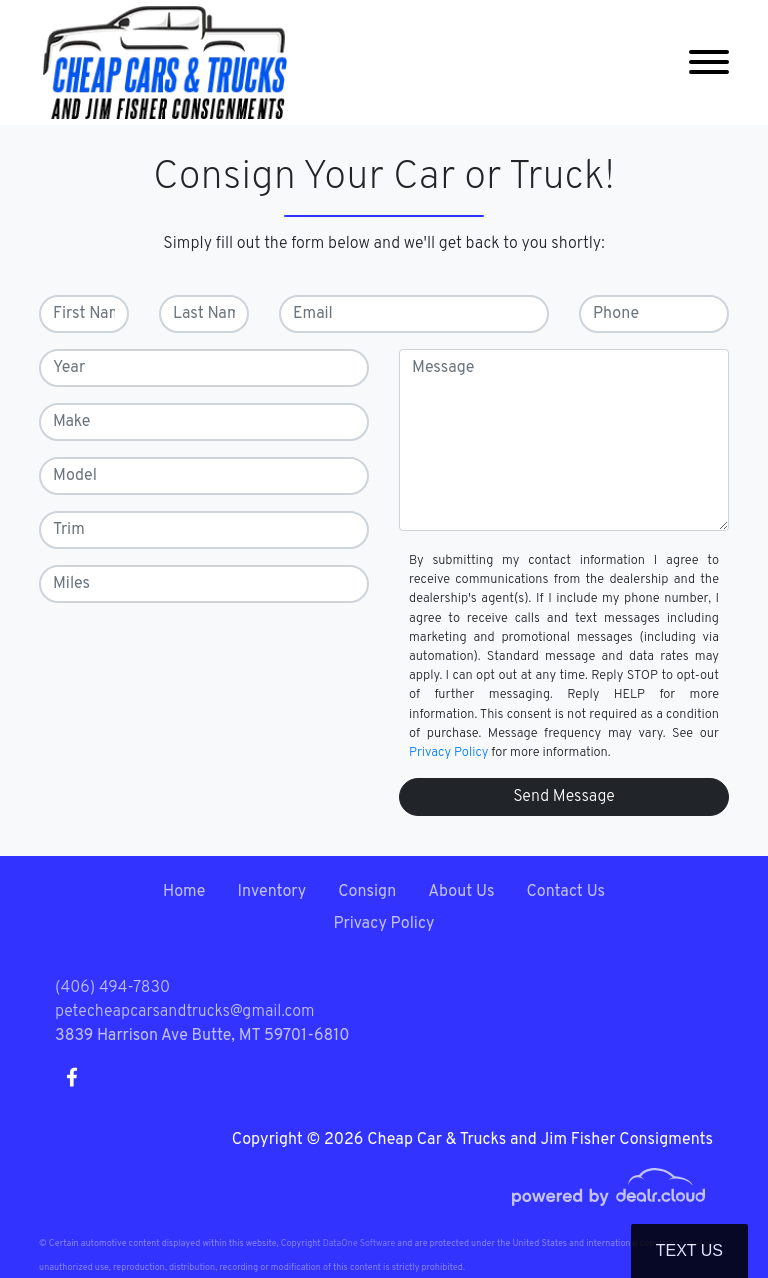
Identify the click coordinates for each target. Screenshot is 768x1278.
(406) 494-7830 (112, 988)
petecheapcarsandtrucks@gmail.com (185, 1012)
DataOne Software (359, 1243)
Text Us (689, 1250)
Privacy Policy (448, 753)
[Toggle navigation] (709, 62)
